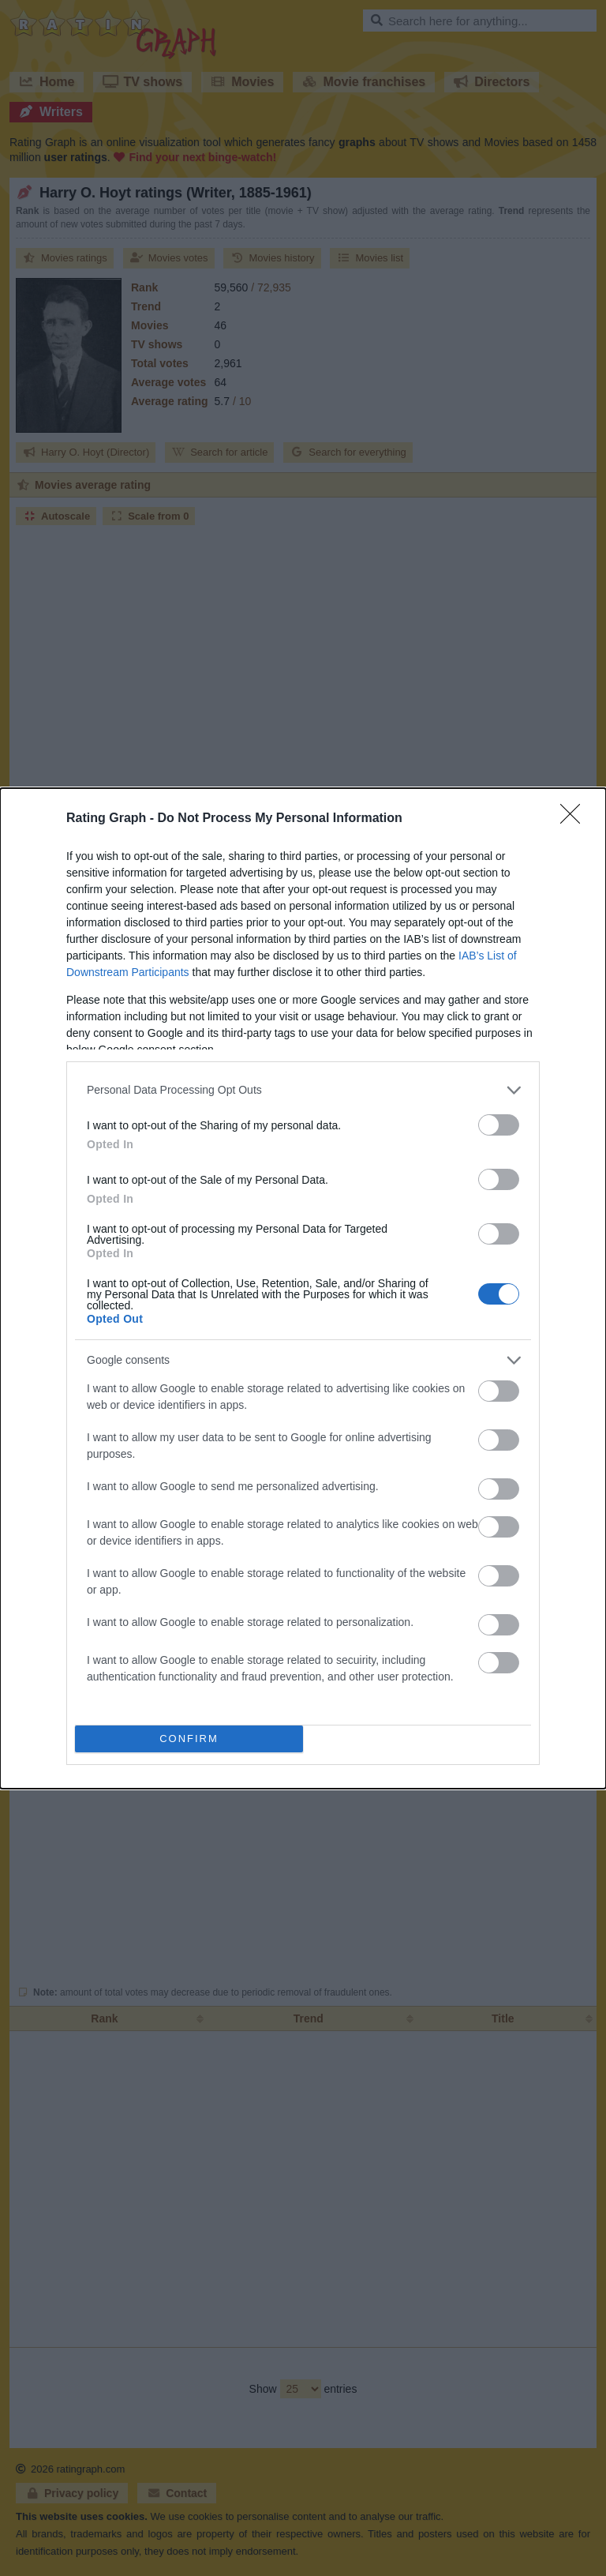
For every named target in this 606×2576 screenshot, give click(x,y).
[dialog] (303, 1288)
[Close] (575, 819)
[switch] (498, 1125)
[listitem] (303, 1090)
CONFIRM (189, 1738)
